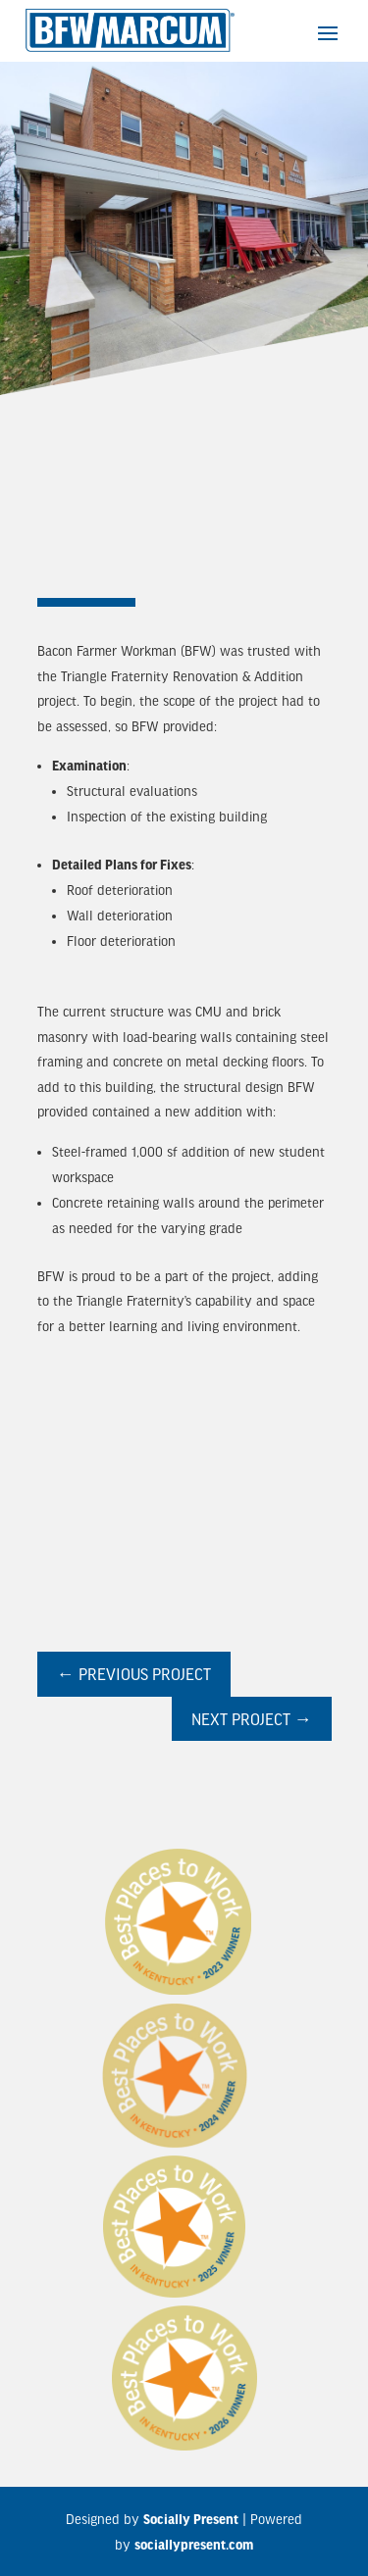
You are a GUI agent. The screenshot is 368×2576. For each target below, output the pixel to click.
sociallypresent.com (193, 2544)
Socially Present (190, 2518)
